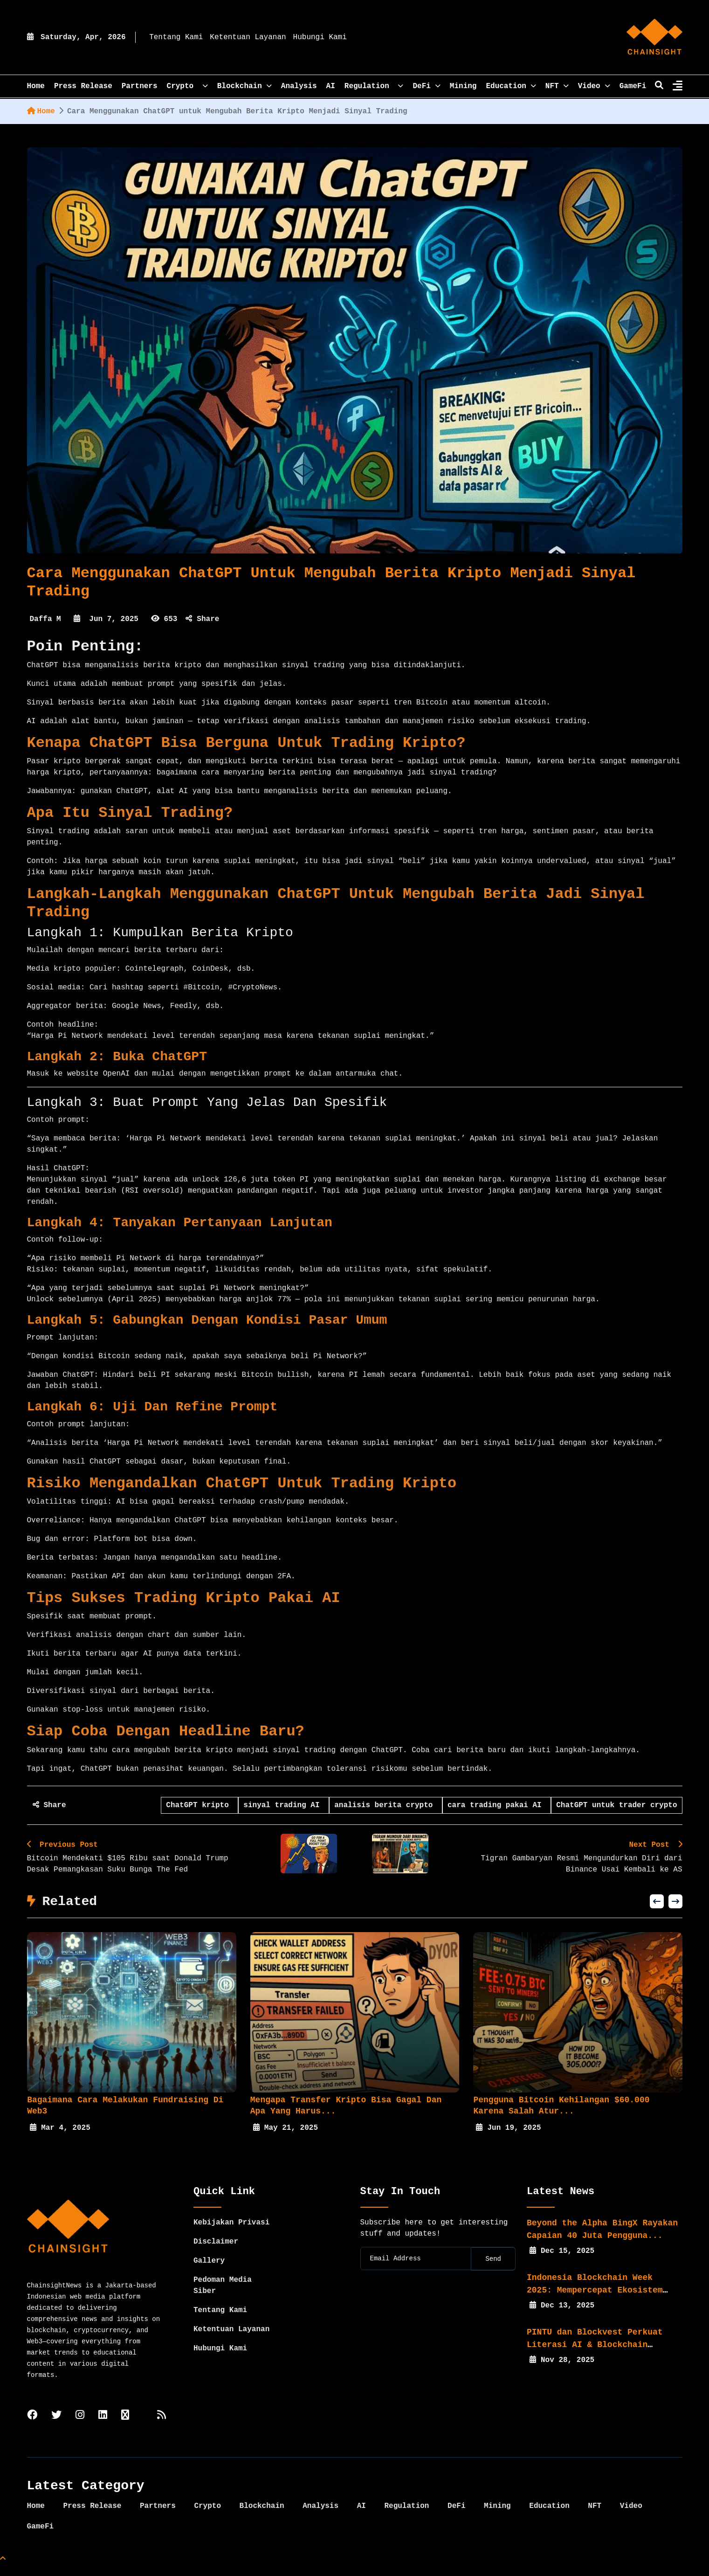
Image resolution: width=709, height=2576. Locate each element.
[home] (654, 37)
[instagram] (80, 2427)
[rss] (161, 2427)
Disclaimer (215, 2253)
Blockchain (244, 86)
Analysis (299, 86)
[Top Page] (3, 2570)
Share (202, 619)
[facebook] (32, 2427)
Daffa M (45, 619)
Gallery (209, 2272)
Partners (140, 86)
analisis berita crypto (385, 1805)
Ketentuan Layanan (248, 37)
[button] (657, 1913)
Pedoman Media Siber (222, 2297)
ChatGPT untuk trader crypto (616, 1805)
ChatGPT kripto (199, 1805)
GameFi (633, 86)
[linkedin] (102, 2427)
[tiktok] (125, 2427)
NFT (557, 86)
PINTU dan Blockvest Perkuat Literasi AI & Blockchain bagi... (595, 2356)
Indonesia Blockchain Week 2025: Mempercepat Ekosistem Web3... (595, 2301)
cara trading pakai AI (496, 1805)
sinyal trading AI (283, 1805)
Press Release (83, 86)
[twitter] (56, 2427)
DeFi (426, 86)
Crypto (187, 86)
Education (511, 86)
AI (330, 86)
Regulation (374, 86)
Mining (463, 86)
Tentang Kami (176, 37)
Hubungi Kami (320, 37)
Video (594, 86)
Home (41, 111)
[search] (659, 86)
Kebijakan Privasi (231, 2234)
